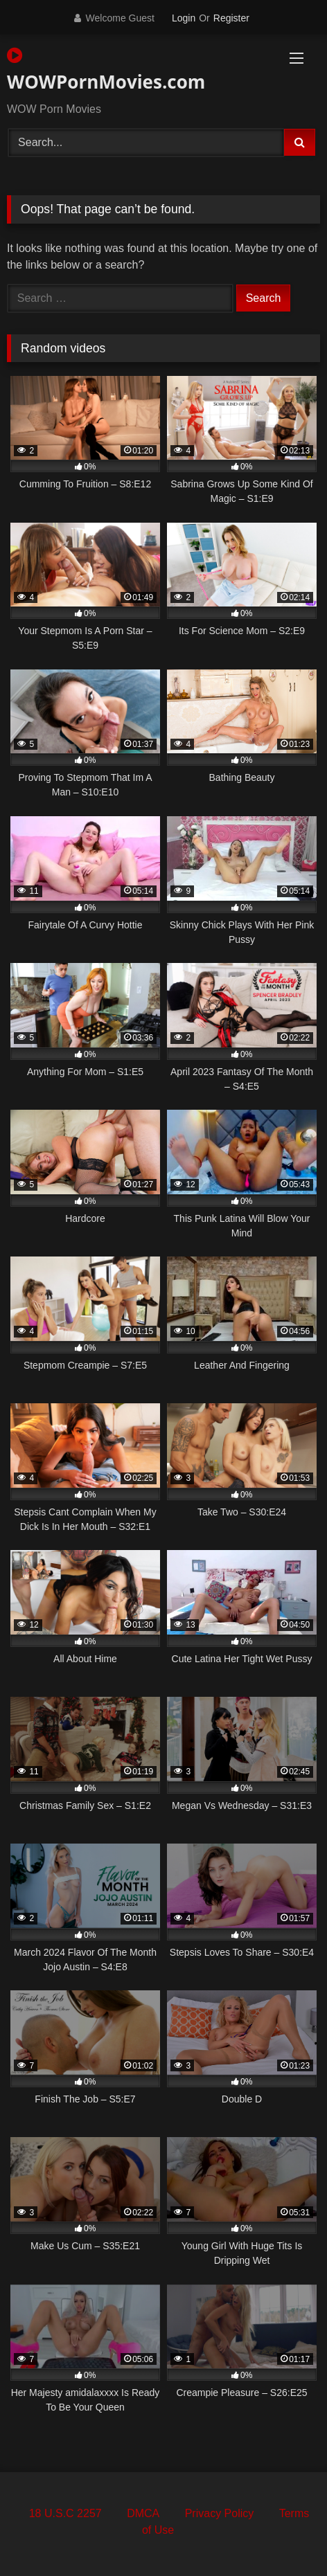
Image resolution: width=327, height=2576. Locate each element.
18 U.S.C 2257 (65, 2513)
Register (231, 18)
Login (183, 18)
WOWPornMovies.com (106, 70)
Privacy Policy (219, 2513)
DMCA (143, 2513)
